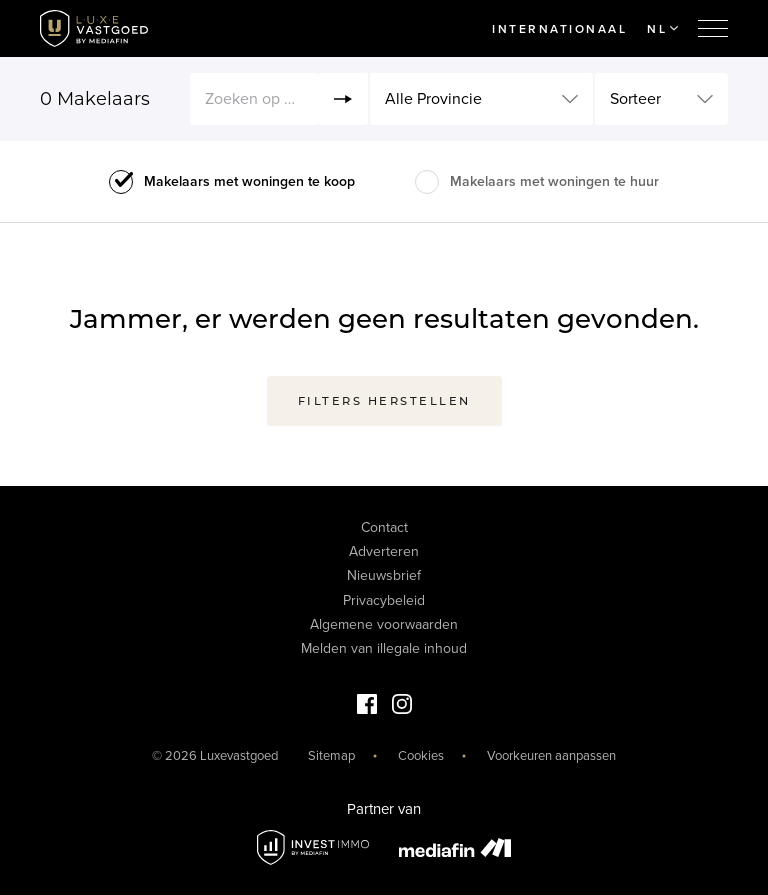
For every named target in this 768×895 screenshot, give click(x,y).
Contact (384, 527)
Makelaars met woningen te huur (554, 181)
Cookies (421, 756)
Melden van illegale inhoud (384, 648)
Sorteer (635, 99)
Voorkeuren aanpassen (551, 756)
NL (662, 29)
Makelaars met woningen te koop (249, 181)
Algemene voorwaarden (384, 624)
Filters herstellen (384, 401)
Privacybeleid (384, 600)
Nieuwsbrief (384, 575)
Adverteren (384, 551)
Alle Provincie (433, 99)
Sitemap (331, 756)
